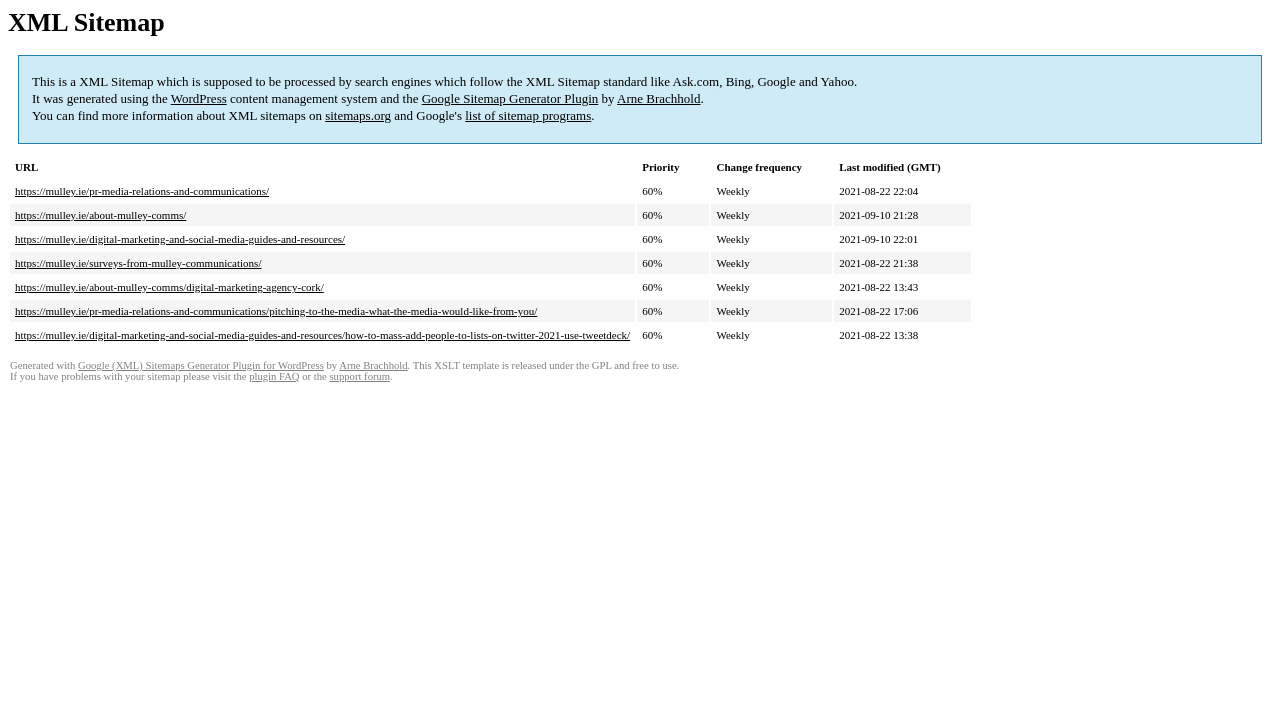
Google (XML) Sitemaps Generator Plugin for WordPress (201, 365)
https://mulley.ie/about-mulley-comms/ (100, 215)
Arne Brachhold (658, 98)
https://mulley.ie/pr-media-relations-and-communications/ (142, 191)
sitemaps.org (358, 115)
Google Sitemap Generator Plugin (510, 98)
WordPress (199, 98)
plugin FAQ (274, 376)
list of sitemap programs (528, 115)
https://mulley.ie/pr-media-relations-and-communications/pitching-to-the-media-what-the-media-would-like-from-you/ (276, 311)
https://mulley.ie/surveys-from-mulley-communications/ (138, 263)
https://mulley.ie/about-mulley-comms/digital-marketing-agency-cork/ (169, 287)
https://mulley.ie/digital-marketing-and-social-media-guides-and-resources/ (180, 239)
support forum (359, 376)
